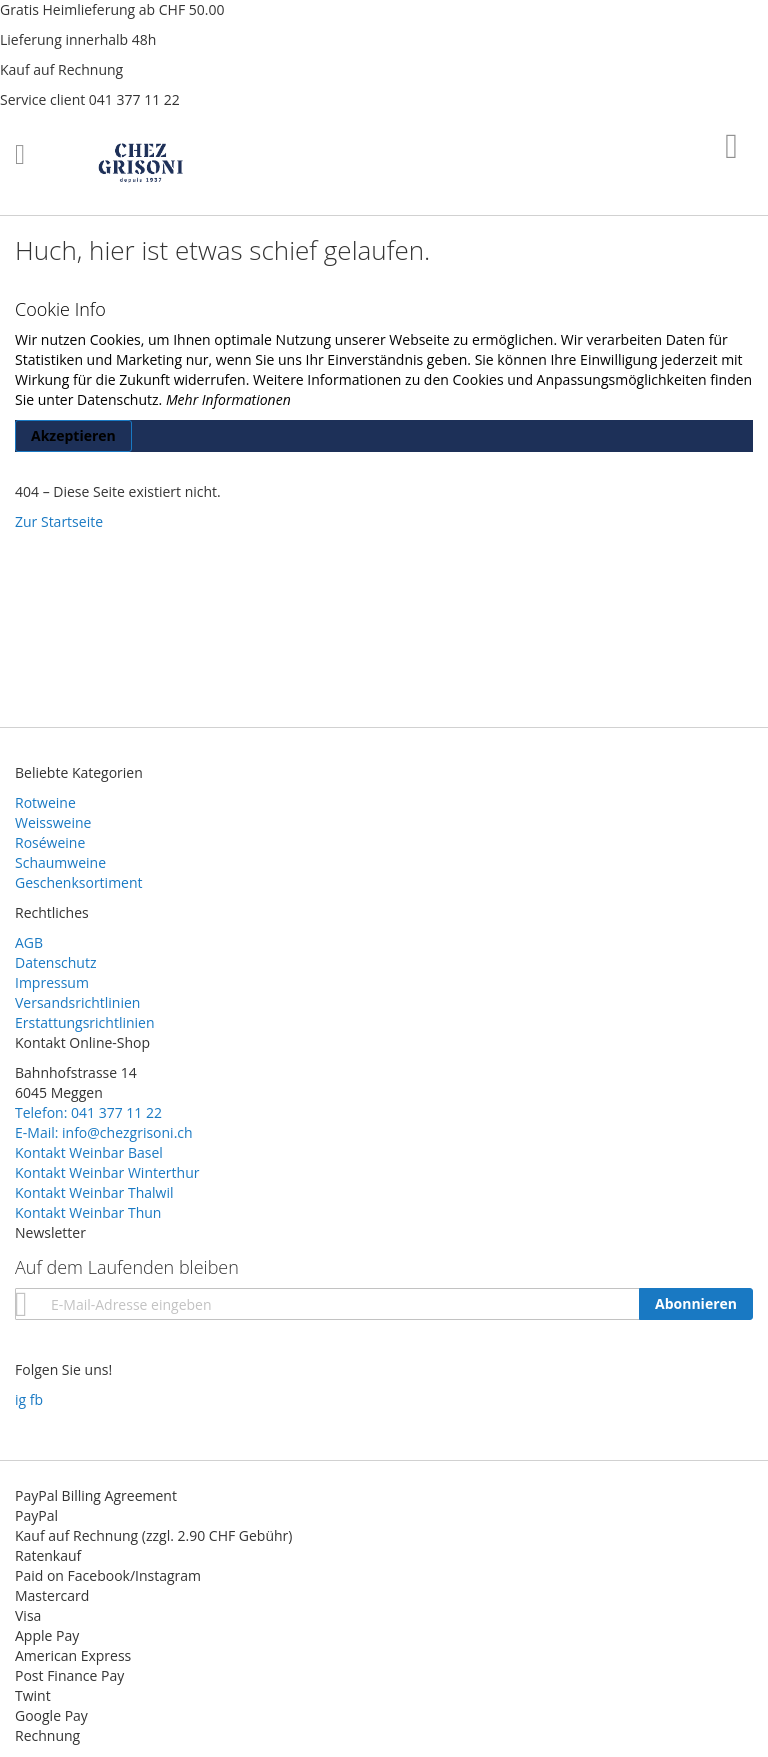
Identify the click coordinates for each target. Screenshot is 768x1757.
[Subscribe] (696, 1304)
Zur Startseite (59, 521)
